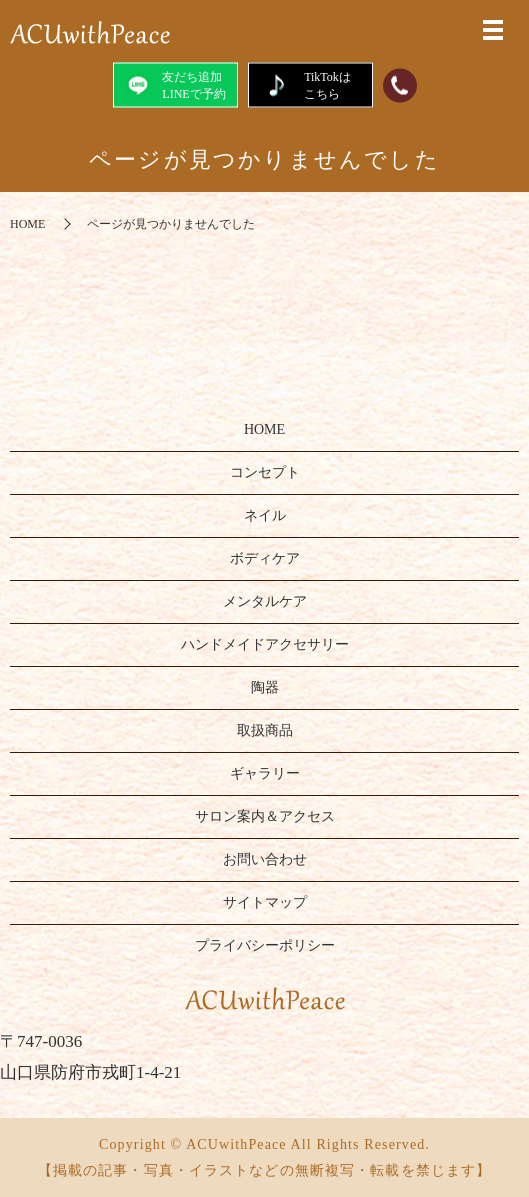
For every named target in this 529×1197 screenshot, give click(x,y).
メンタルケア (265, 601)
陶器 (265, 687)
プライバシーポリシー (265, 945)
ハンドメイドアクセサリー (265, 644)
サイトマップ (265, 902)
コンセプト (265, 472)
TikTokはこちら (310, 84)
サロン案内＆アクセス (265, 816)
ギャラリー (265, 773)
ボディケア (265, 558)
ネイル (265, 515)
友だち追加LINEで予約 (174, 84)
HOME (27, 224)
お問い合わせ (265, 859)
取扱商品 (265, 730)
